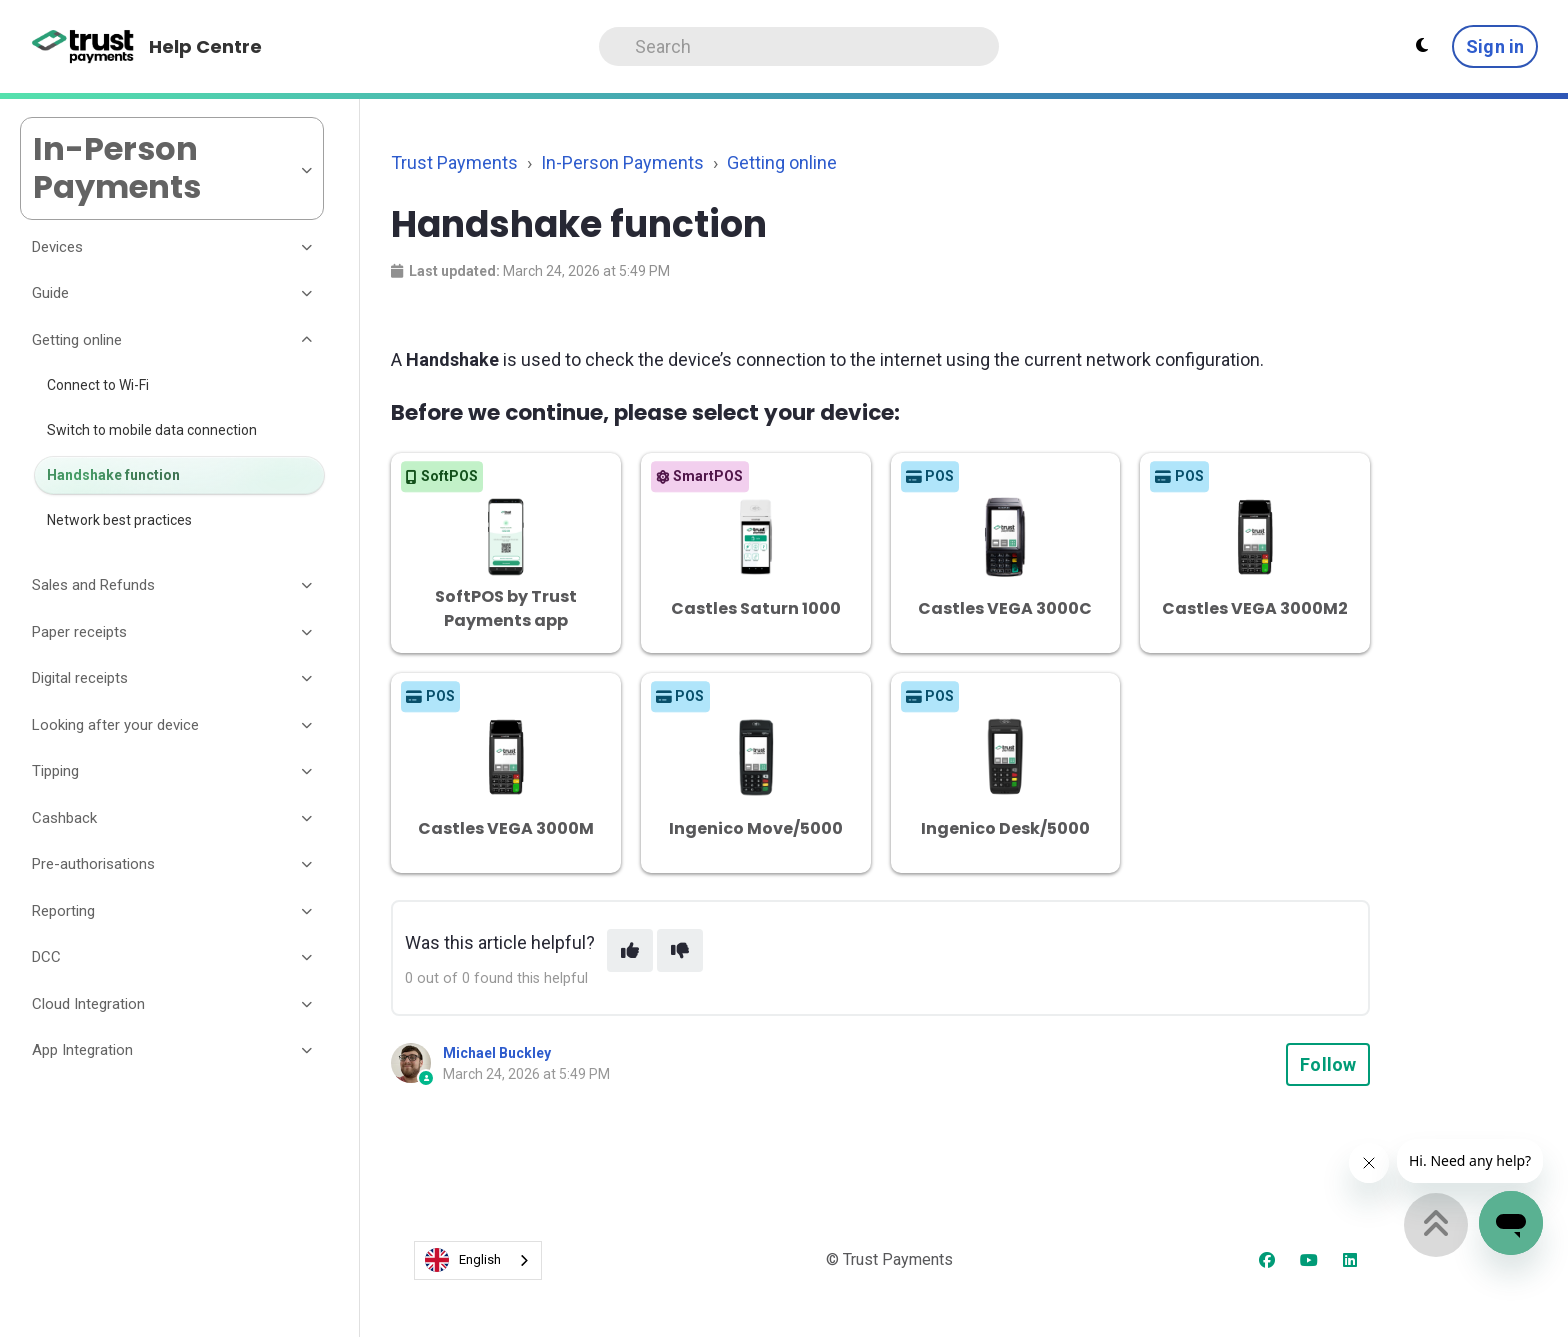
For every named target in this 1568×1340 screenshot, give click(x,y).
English (463, 1260)
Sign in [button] (1495, 46)
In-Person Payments (622, 162)
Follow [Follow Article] (1328, 1064)
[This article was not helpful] (680, 950)
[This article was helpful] (630, 950)
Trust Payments (454, 162)
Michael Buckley (497, 1053)
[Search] (799, 46)
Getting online (782, 162)
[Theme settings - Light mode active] (1422, 46)
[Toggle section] (308, 247)
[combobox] (478, 1260)
